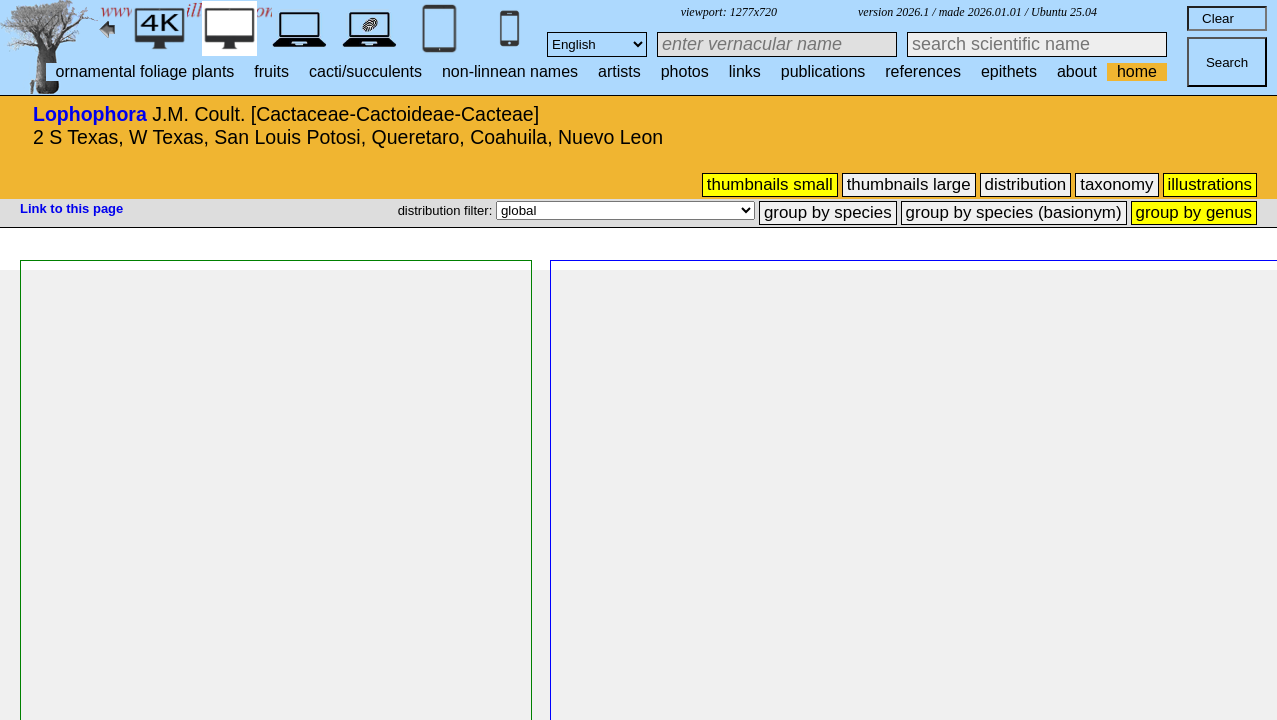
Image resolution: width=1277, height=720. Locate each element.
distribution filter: (447, 210)
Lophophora (90, 114)
